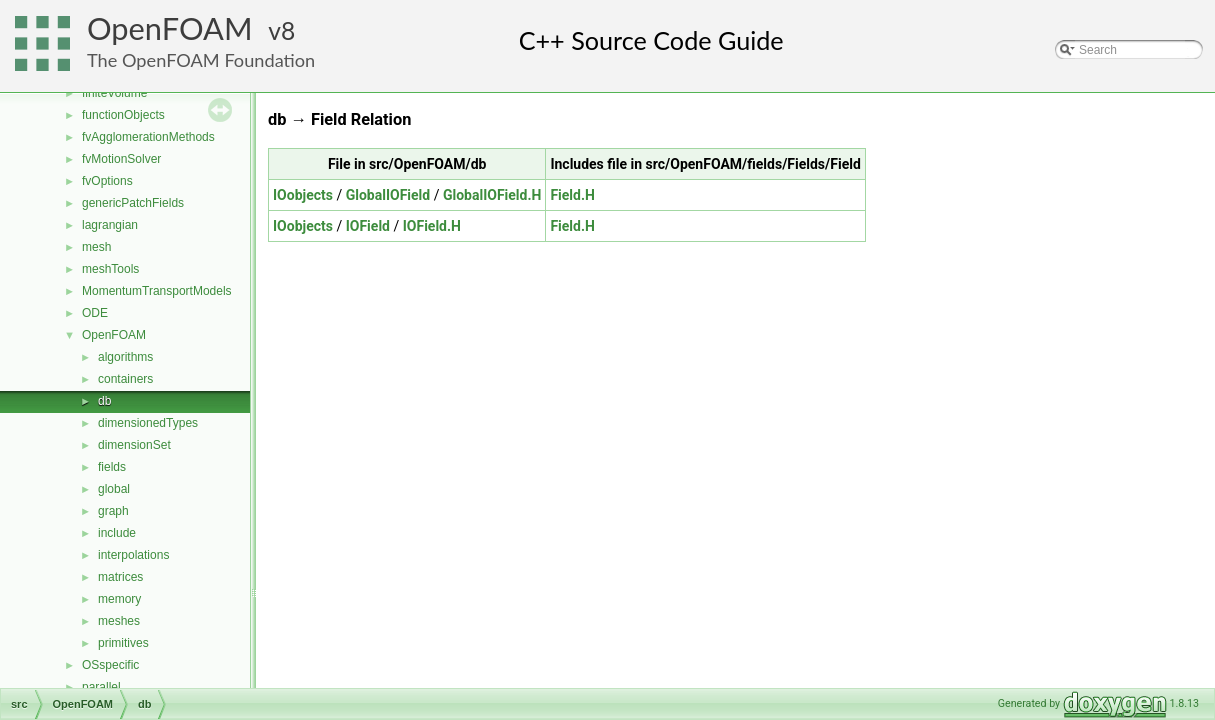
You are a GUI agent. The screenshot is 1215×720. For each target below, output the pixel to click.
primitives (123, 643)
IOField (368, 226)
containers (125, 379)
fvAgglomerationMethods (148, 137)
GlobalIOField (388, 195)
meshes (119, 621)
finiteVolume (114, 93)
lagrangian (110, 225)
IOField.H (432, 226)
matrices (120, 577)
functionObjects (123, 115)
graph (113, 511)
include (117, 533)
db (104, 401)
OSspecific (110, 665)
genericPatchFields (133, 203)
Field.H (572, 195)
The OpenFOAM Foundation (201, 60)
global (114, 489)
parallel (101, 687)
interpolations (133, 555)
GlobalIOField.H (492, 195)
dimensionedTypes (148, 423)
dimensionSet (134, 445)
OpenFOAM (170, 28)
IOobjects (303, 195)
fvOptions (107, 181)
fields (112, 467)
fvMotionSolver (121, 159)
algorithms (125, 357)
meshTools (110, 269)
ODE (95, 313)
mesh (96, 247)
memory (119, 599)
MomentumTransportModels (157, 291)
